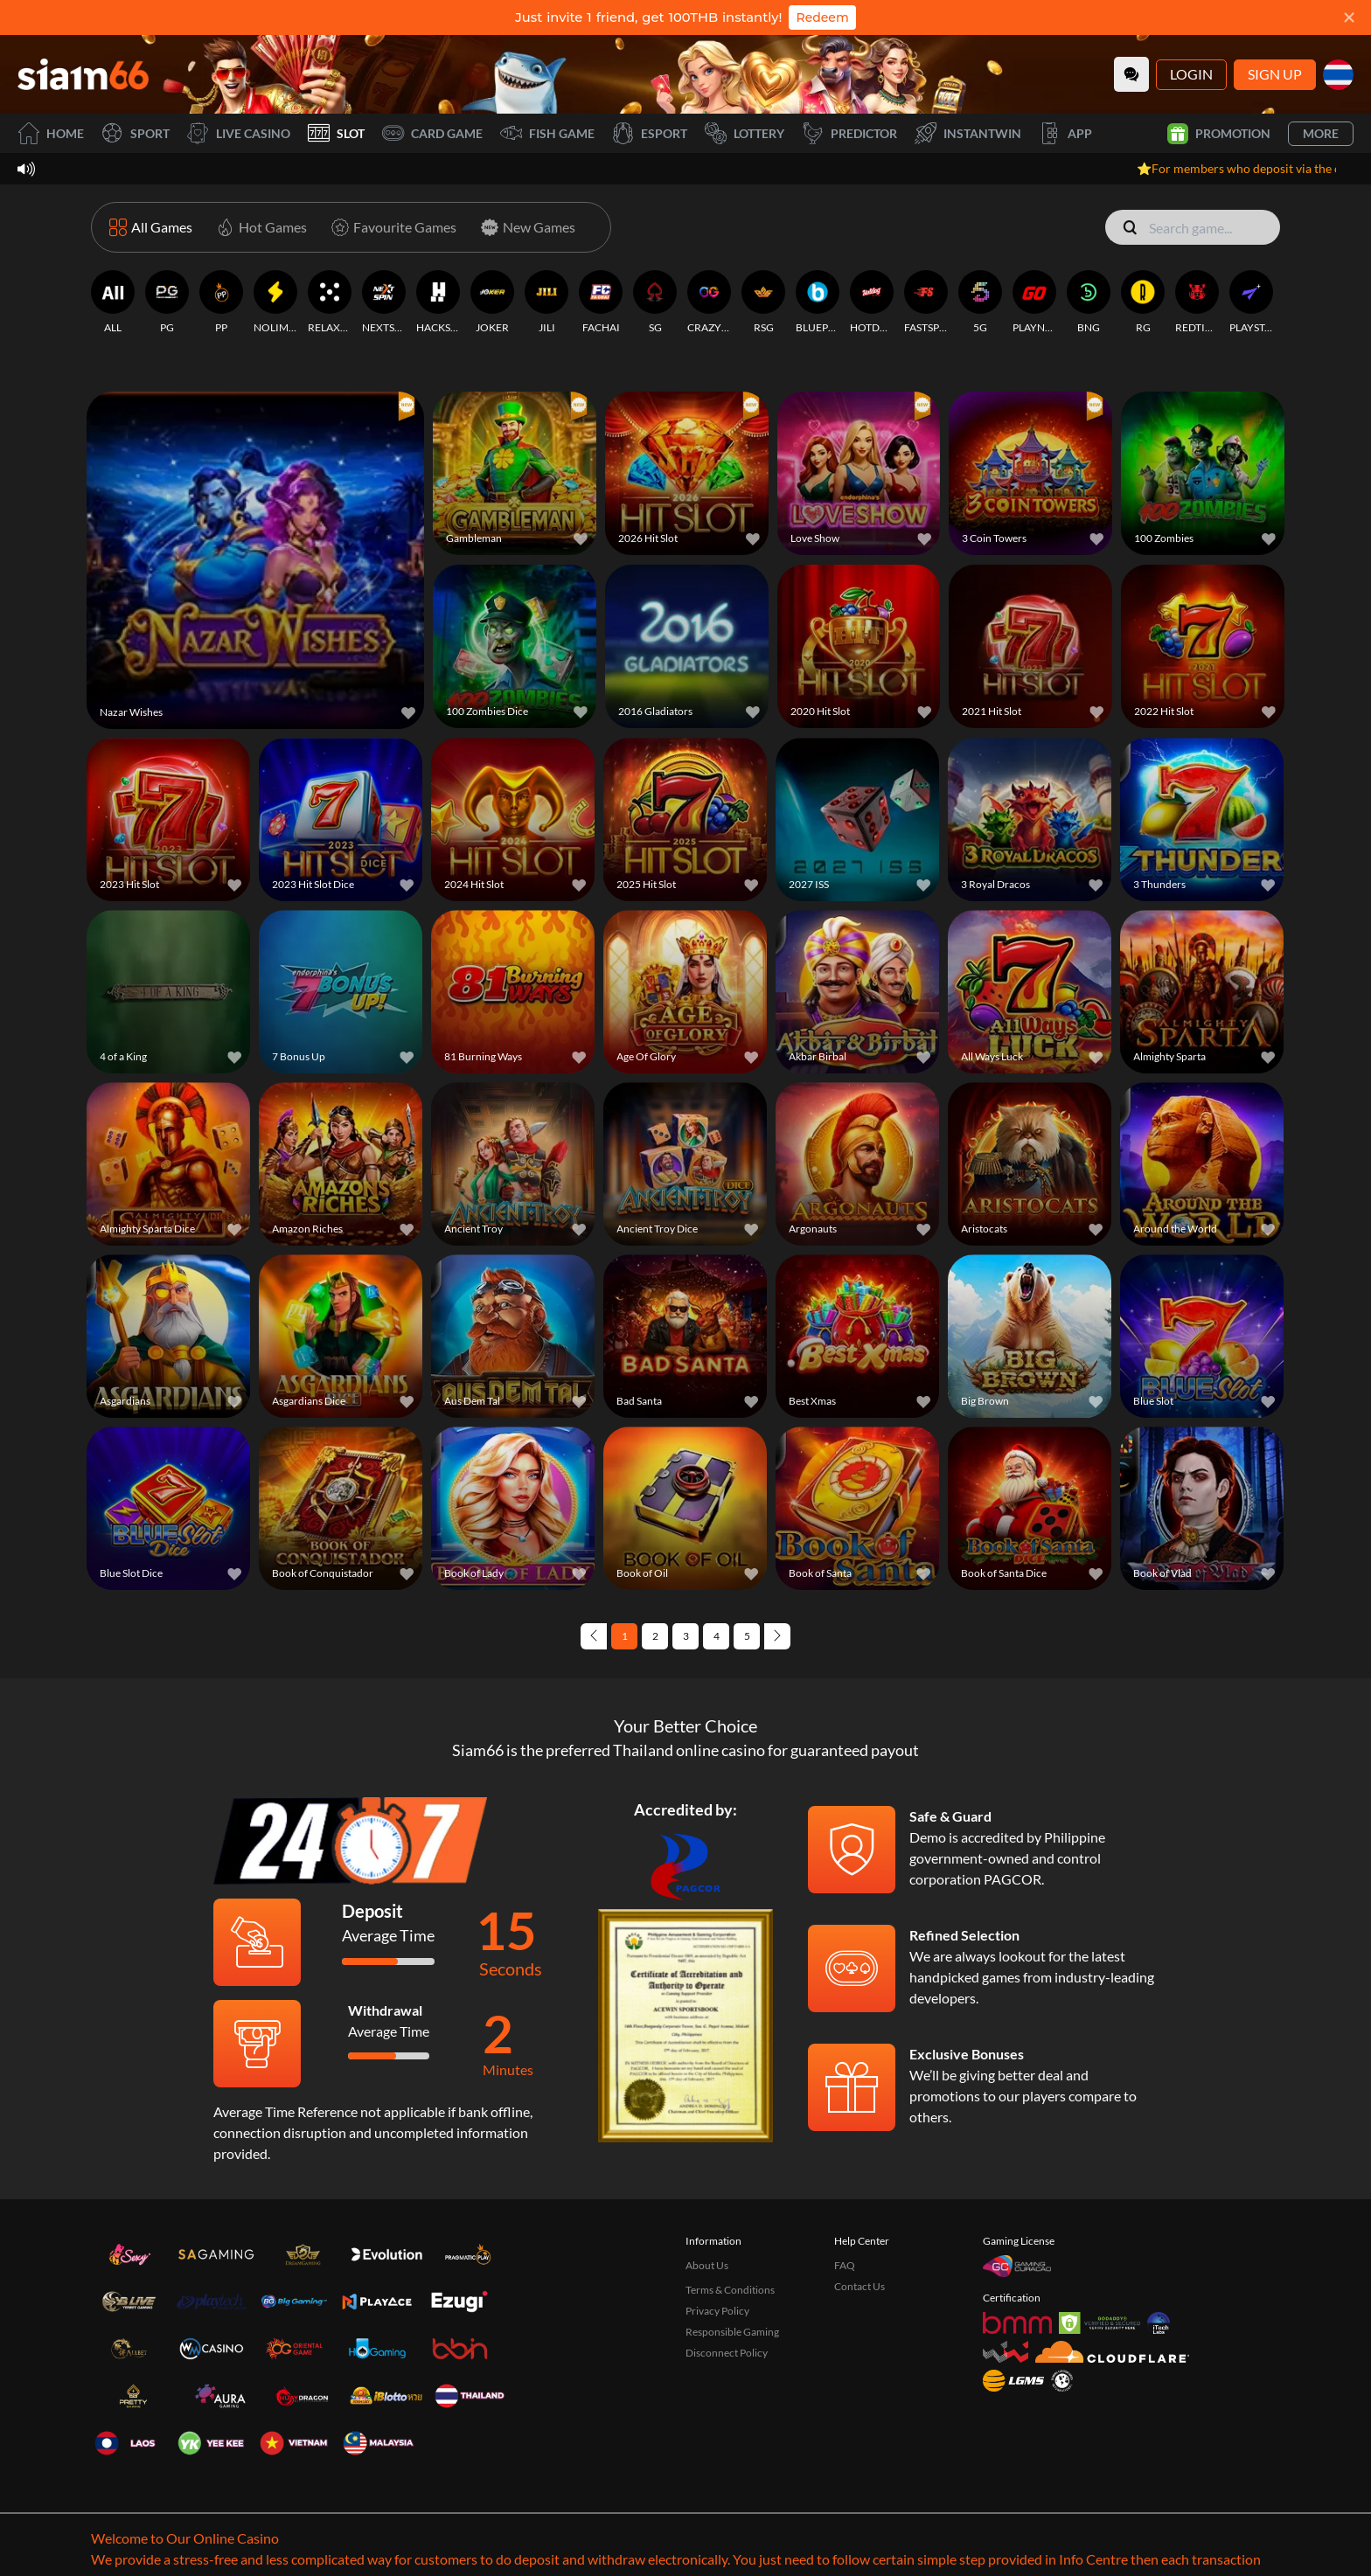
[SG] (655, 302)
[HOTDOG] (872, 302)
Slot (336, 133)
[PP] (221, 302)
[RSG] (763, 302)
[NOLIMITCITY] (275, 302)
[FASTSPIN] (926, 302)
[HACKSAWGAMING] (438, 302)
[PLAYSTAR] (1251, 302)
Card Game (432, 133)
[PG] (167, 302)
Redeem (822, 17)
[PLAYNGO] (1034, 302)
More (1321, 133)
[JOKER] (492, 302)
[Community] (1131, 74)
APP (1065, 133)
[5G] (980, 302)
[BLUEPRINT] (817, 302)
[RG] (1143, 302)
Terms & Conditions (730, 2289)
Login (1191, 74)
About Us (707, 2265)
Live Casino (238, 133)
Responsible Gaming (732, 2331)
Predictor (849, 133)
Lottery (744, 133)
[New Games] (524, 227)
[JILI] (546, 302)
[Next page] (777, 1636)
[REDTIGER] (1197, 302)
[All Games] (150, 227)
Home (50, 133)
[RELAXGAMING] (329, 302)
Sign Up (1275, 74)
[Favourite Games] (390, 227)
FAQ (844, 2265)
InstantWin (968, 133)
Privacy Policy (717, 2310)
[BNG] (1088, 302)
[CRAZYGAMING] (709, 302)
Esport (649, 133)
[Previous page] (594, 1636)
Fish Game (547, 133)
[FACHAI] (601, 302)
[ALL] (113, 302)
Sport (135, 133)
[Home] (83, 74)
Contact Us (859, 2286)
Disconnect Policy (727, 2352)
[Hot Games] (258, 227)
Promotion (1218, 133)
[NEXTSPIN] (384, 302)
